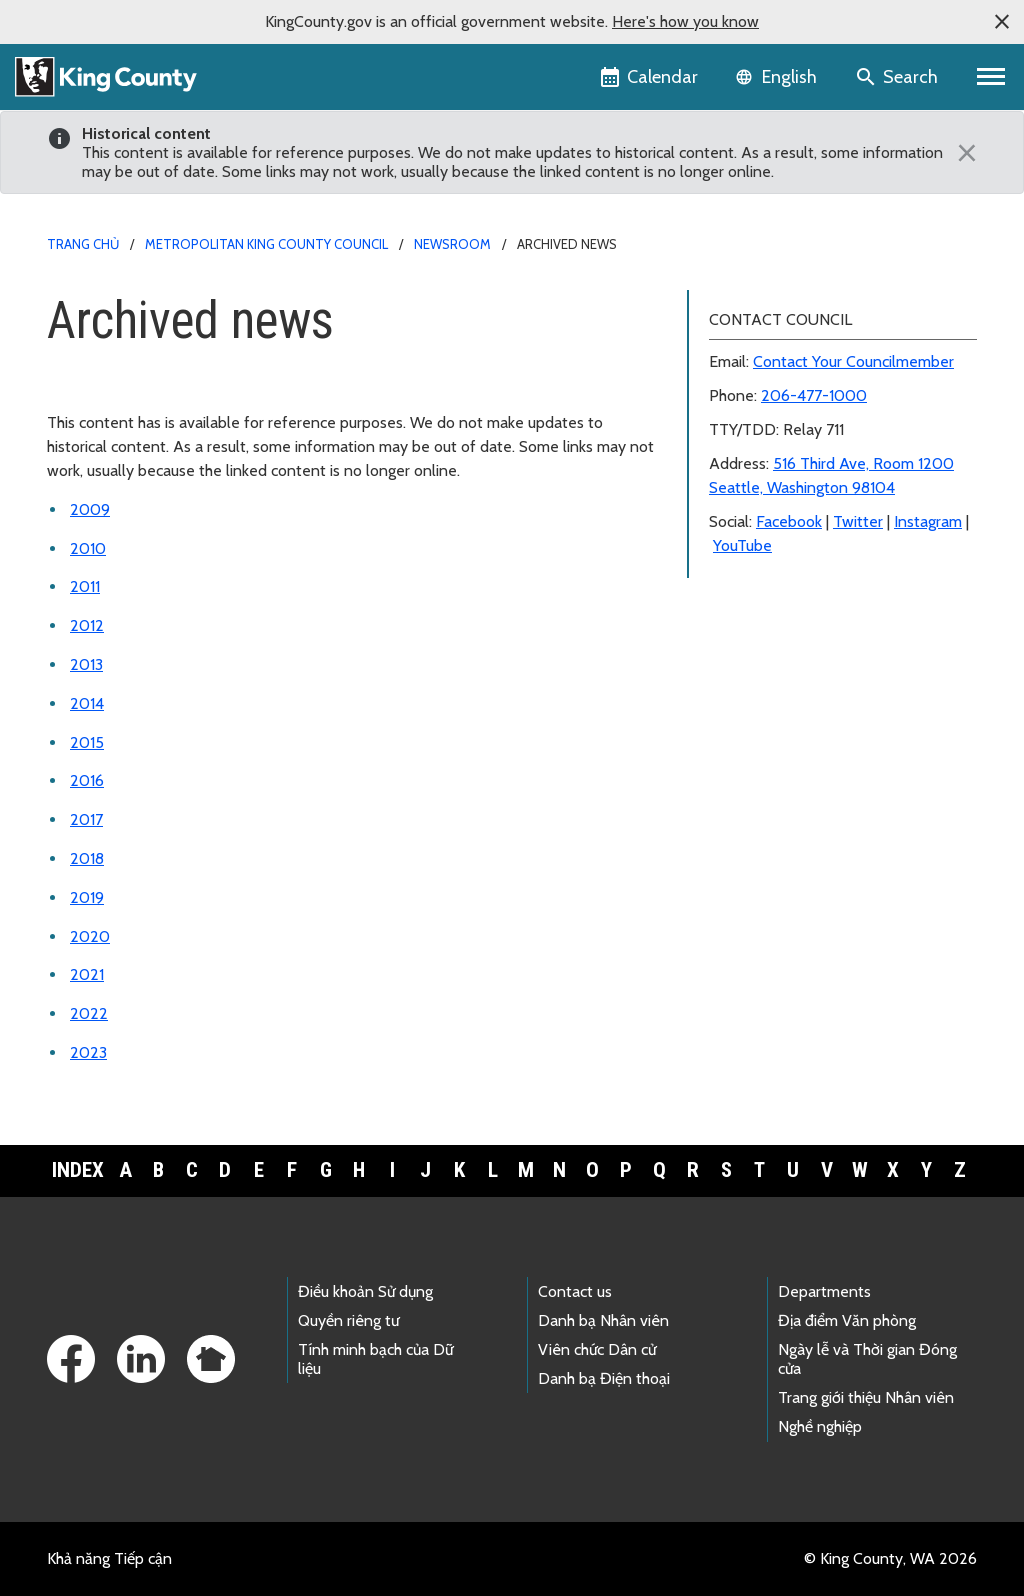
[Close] (962, 153)
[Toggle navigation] (991, 77)
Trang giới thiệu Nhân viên (866, 1397)
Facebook (789, 521)
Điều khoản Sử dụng (365, 1291)
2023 (88, 1052)
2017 (86, 819)
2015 (87, 742)
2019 (87, 897)
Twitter (858, 521)
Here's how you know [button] (685, 21)
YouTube (742, 545)
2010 (88, 548)
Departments (824, 1291)
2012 (87, 625)
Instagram (928, 521)
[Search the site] (898, 77)
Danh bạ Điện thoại (604, 1378)
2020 (90, 936)
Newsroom (452, 244)
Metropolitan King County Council (266, 244)
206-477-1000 (814, 395)
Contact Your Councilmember (853, 361)
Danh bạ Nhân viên (603, 1320)
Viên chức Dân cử (597, 1349)
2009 (90, 509)
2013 (86, 664)
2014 (87, 703)
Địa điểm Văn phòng (847, 1320)
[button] (1002, 22)
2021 (87, 974)
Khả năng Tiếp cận (109, 1558)
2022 (89, 1013)
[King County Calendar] (650, 77)
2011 (85, 586)
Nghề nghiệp (820, 1426)
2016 (87, 780)
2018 (87, 858)
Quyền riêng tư (348, 1320)
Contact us (575, 1291)
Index (78, 1170)
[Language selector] (778, 77)
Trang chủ (83, 244)
